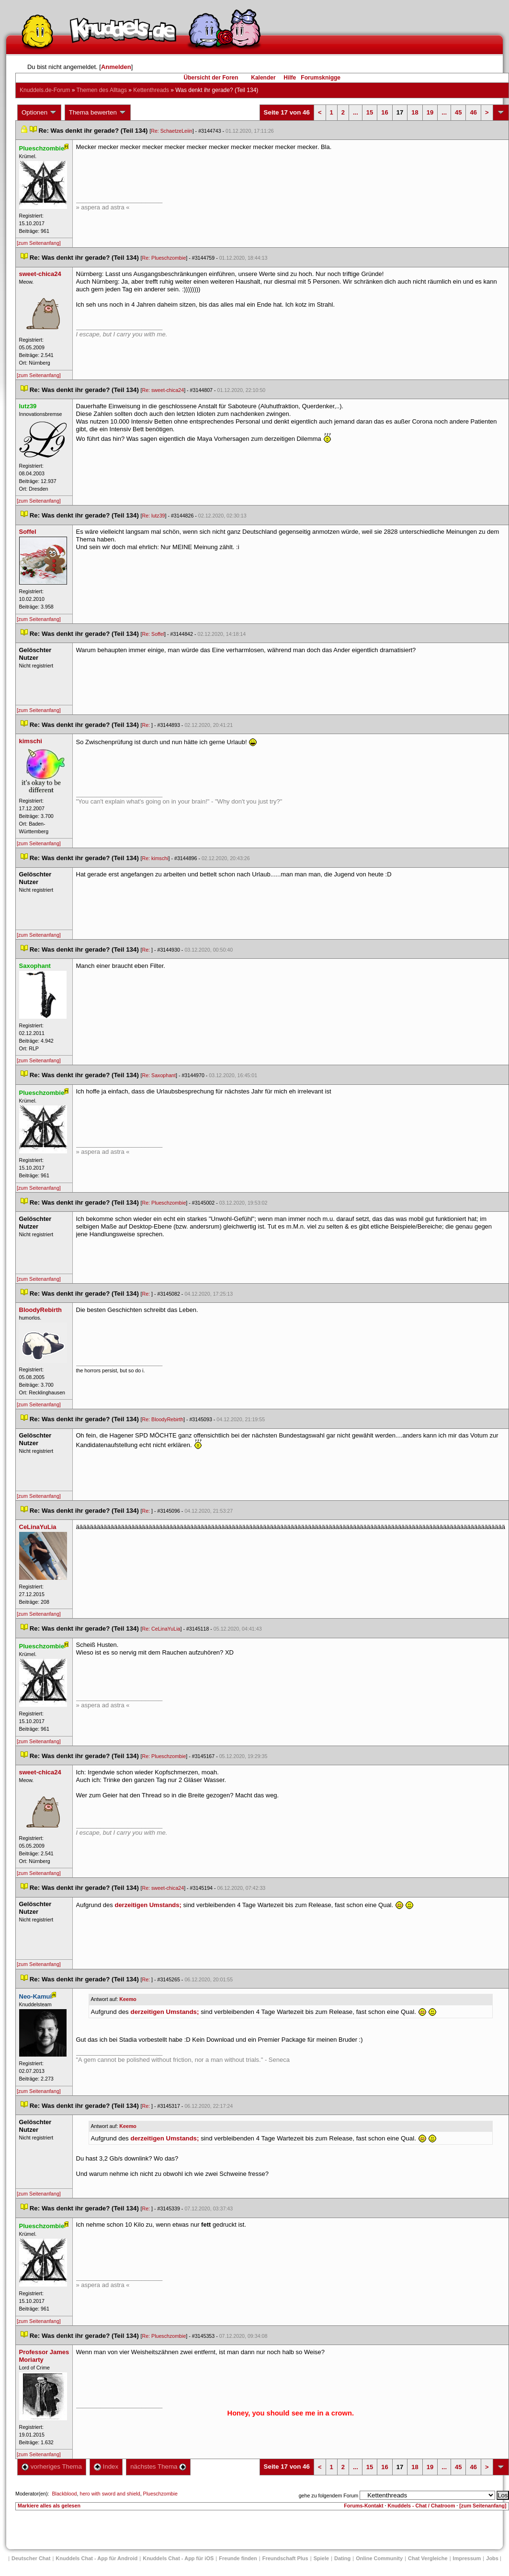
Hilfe (289, 77)
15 (369, 112)
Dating (342, 2558)
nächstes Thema (158, 2466)
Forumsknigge (320, 77)
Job (492, 2558)
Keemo (127, 1999)
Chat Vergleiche (428, 2558)
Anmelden (116, 66)
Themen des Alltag (102, 90)
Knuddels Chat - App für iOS (178, 2558)
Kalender (263, 77)
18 (414, 112)
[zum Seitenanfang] (39, 243)
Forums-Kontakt (363, 2505)
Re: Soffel (153, 634)
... (355, 112)
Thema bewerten (97, 112)
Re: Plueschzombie (164, 258)
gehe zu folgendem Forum (328, 2495)
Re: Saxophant (159, 1075)
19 (430, 112)
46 (473, 112)
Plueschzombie (160, 2493)
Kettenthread (151, 90)
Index (106, 2466)
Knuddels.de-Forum (45, 90)
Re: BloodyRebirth (162, 1419)
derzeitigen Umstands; (147, 1905)
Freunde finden (238, 2558)
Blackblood (64, 2493)
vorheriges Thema (52, 2466)
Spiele (321, 2558)
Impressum (467, 2558)
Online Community (379, 2558)
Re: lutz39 (153, 515)
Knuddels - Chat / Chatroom (421, 2505)
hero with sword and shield (109, 2493)
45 (458, 112)
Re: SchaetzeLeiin (171, 131)
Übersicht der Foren (211, 77)
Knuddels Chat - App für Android (96, 2558)
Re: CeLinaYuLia (161, 1629)
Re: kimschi (155, 858)
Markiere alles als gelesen (49, 2505)
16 (384, 112)
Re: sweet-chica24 (163, 390)
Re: (147, 725)
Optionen (39, 112)
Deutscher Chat (30, 2558)
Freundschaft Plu (285, 2558)
